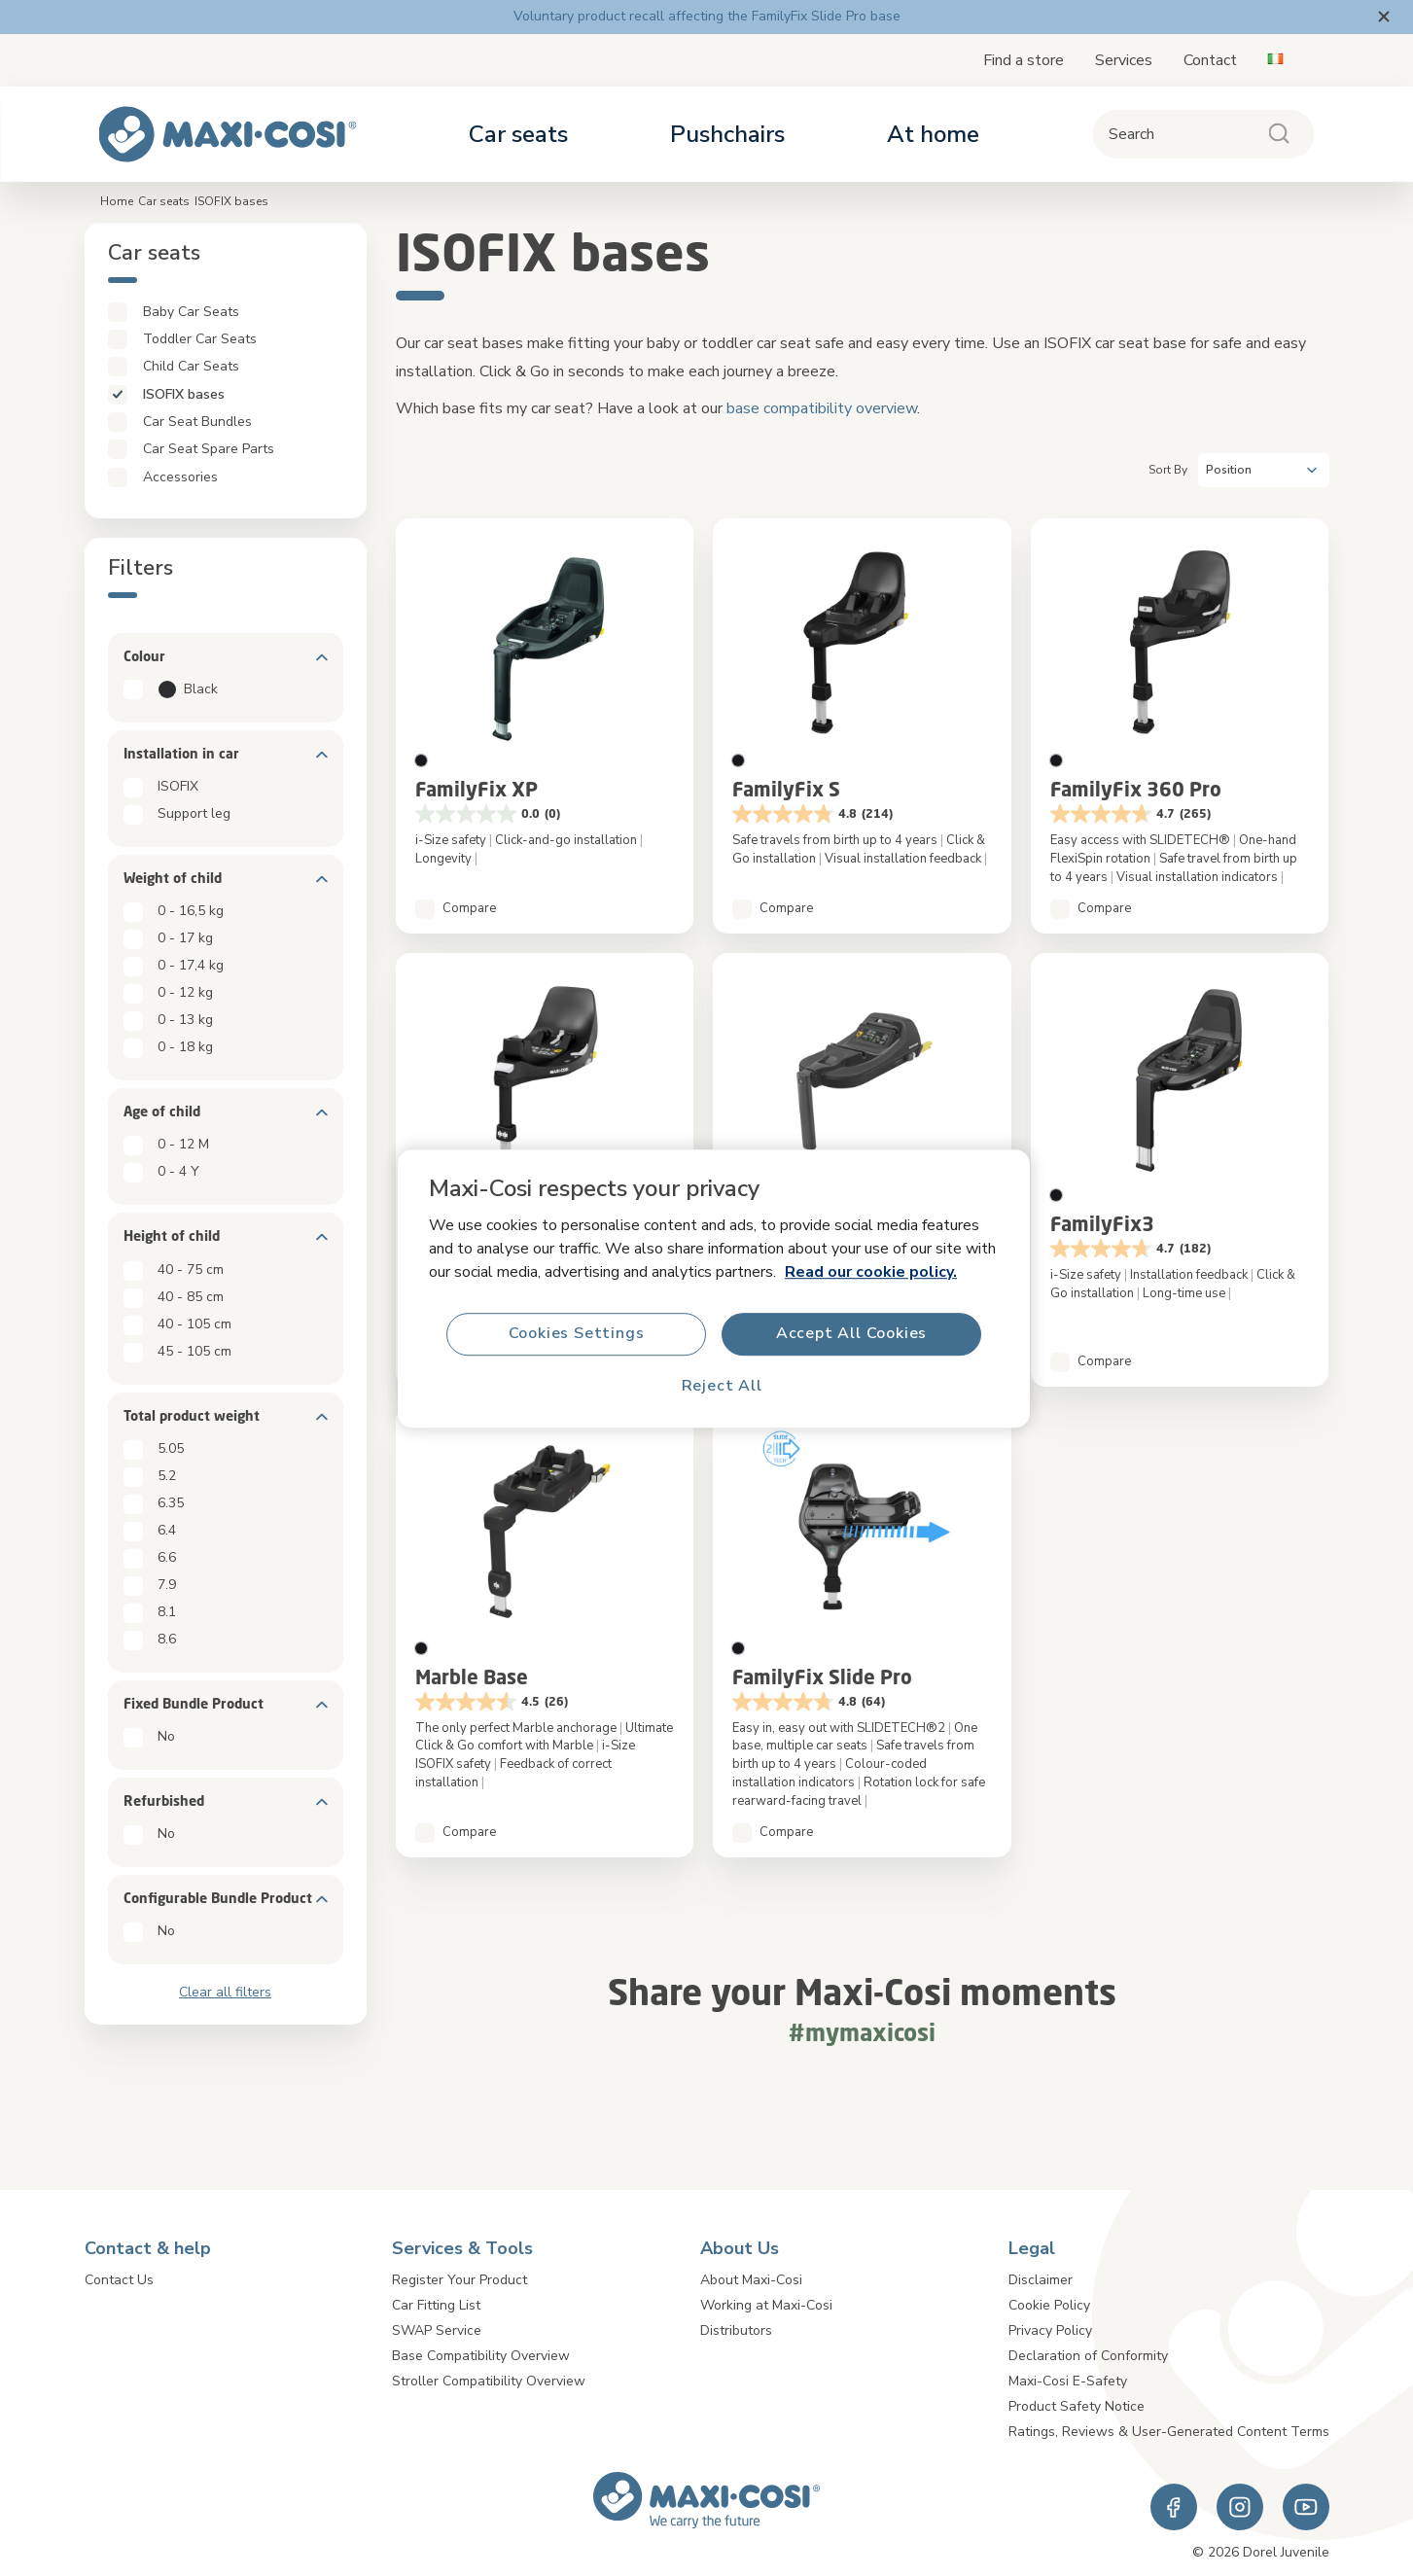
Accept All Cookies (850, 1333)
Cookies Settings (576, 1333)
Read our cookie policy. (871, 1271)
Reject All (721, 1385)
